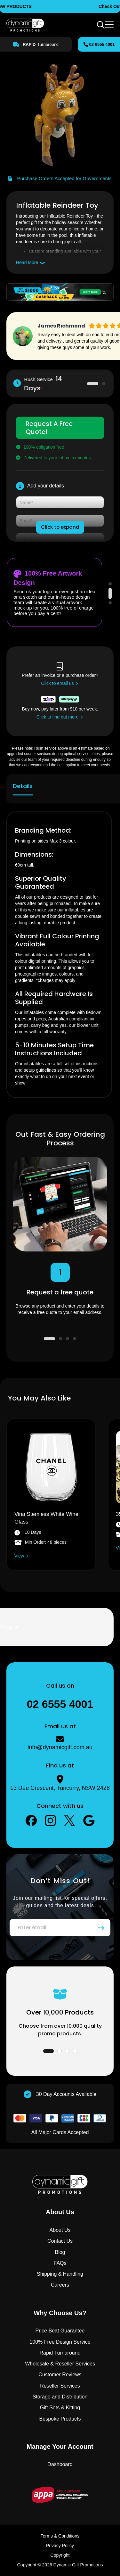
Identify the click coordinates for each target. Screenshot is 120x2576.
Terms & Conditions (60, 2536)
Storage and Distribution (60, 2396)
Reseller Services (60, 2386)
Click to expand (60, 527)
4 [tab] (74, 1338)
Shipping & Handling (60, 2274)
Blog (60, 2252)
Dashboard (59, 2464)
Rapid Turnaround (59, 2353)
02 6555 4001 (102, 44)
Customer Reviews (59, 2374)
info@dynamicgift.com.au (60, 1747)
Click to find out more (57, 716)
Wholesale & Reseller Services (60, 2363)
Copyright (60, 2555)
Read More (27, 262)
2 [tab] (99, 383)
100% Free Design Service (59, 2342)
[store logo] (25, 25)
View (19, 1555)
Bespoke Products (60, 2419)
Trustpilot (9, 1627)
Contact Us (60, 2241)
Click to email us (57, 683)
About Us (60, 2230)
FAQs (59, 2263)
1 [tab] (88, 383)
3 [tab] (110, 602)
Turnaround (39, 44)
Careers (60, 2285)
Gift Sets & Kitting (60, 2407)
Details (23, 786)
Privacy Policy (60, 2545)
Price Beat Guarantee (60, 2330)
